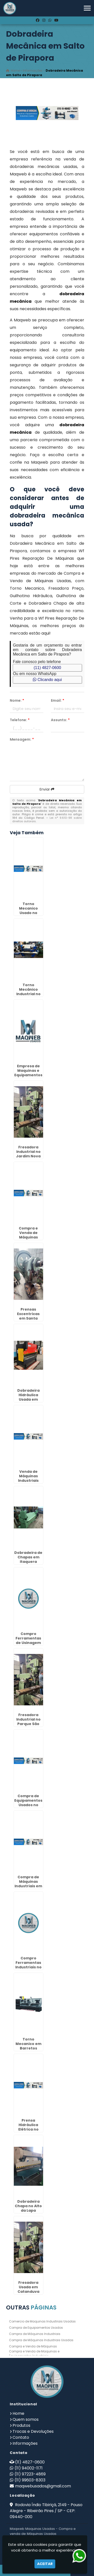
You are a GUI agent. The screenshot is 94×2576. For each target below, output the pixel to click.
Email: (57, 700)
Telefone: (20, 719)
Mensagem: (22, 739)
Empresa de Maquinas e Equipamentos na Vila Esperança (28, 1075)
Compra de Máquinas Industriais (34, 2334)
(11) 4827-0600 (47, 668)
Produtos (21, 2425)
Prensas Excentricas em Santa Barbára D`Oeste (28, 1318)
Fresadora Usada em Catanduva (28, 2287)
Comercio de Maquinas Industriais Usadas (42, 2321)
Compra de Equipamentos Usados (36, 2327)
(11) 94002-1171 (29, 2468)
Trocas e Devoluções (33, 2431)
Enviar (47, 789)
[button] (87, 8)
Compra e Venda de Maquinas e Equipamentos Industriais (34, 2353)
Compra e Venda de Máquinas (33, 2346)
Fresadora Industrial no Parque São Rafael (28, 1721)
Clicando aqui (47, 680)
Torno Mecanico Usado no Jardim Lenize (28, 910)
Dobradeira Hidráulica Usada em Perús (28, 1397)
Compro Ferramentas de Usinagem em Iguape (28, 1640)
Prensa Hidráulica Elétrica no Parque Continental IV (28, 2129)
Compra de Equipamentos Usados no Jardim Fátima (28, 1802)
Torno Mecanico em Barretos (28, 2044)
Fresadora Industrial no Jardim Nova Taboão (28, 1154)
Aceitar (45, 2563)
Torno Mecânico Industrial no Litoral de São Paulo (28, 993)
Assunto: (60, 719)
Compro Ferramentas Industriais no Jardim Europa (28, 1965)
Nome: (17, 700)
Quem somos (26, 2419)
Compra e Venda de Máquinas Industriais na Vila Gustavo (28, 1237)
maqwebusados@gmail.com (43, 2486)
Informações (25, 2443)
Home (18, 2413)
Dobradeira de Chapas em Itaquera (28, 1557)
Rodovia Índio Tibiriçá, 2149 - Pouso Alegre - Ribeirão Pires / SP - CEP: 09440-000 (46, 2511)
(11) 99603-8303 (30, 2480)
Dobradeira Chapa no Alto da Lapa (28, 2206)
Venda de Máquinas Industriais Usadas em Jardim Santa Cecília (28, 1482)
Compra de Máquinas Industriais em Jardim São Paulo (28, 1886)
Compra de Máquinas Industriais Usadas (41, 2340)
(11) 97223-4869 (30, 2474)
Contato (21, 2437)
